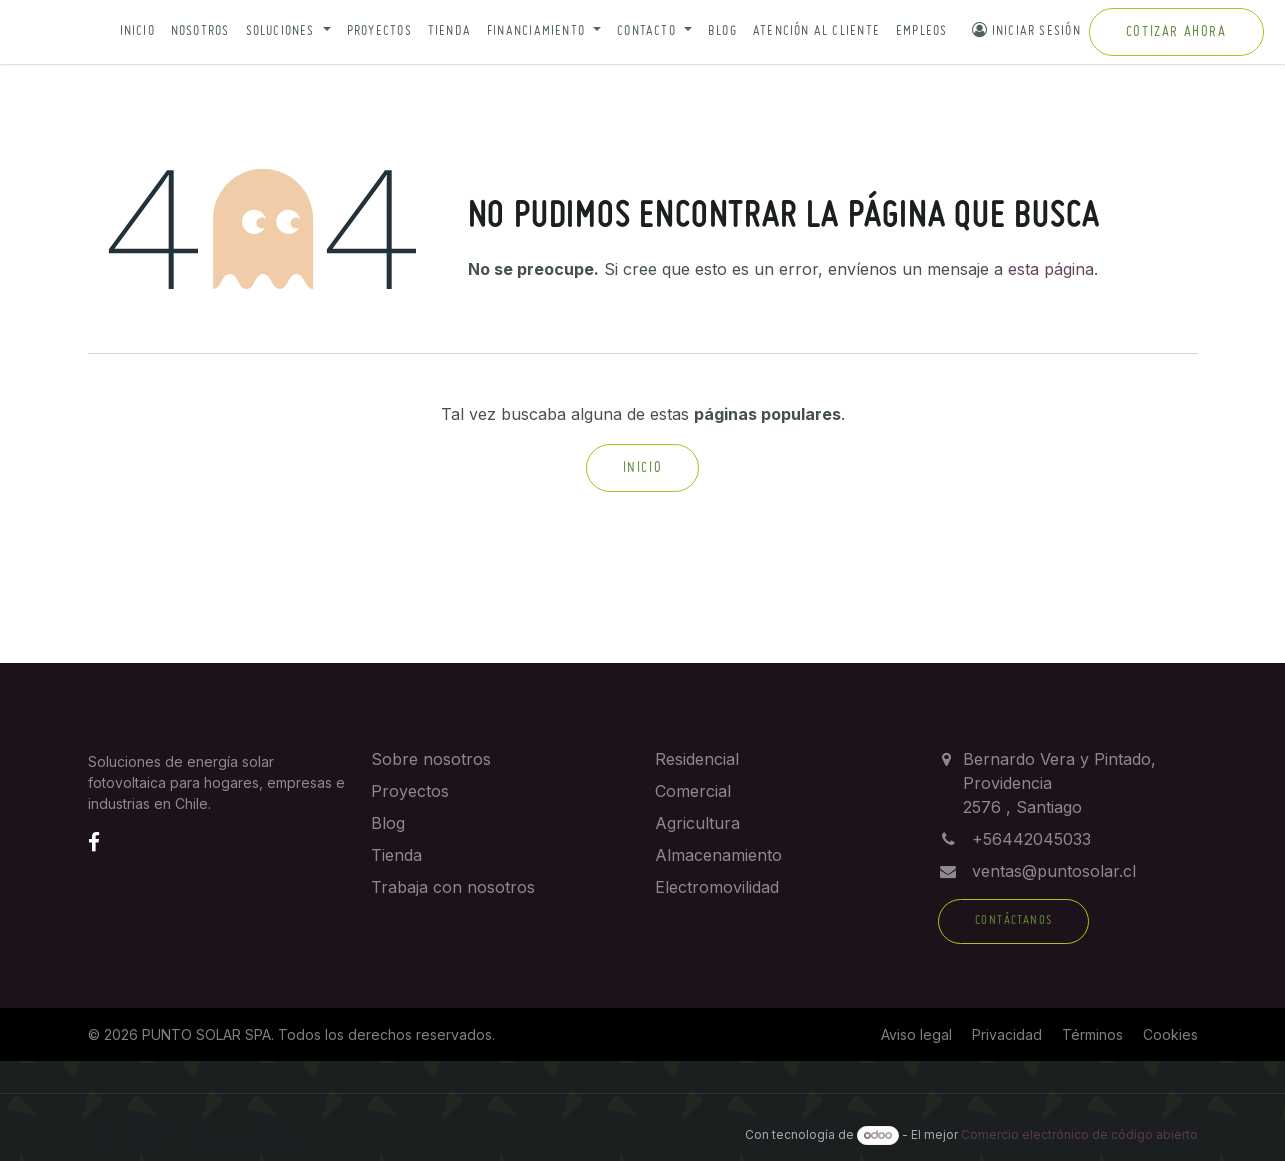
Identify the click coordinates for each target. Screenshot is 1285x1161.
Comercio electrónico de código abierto (1079, 1134)
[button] (288, 32)
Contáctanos (1013, 921)
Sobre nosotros (431, 759)
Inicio (137, 31)
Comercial (693, 791)
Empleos (922, 31)
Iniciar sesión (1026, 30)
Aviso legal (916, 1034)
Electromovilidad (717, 887)
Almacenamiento (718, 855)
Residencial (697, 759)
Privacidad (1007, 1034)
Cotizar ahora (1176, 32)
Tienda (449, 31)
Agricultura (697, 823)
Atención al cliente (816, 31)
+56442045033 (1031, 839)
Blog (722, 31)
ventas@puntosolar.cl (1054, 871)
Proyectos (379, 31)
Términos (1092, 1034)
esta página (1051, 269)
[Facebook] (94, 842)
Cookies (1170, 1034)
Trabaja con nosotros (453, 887)
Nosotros (200, 31)
